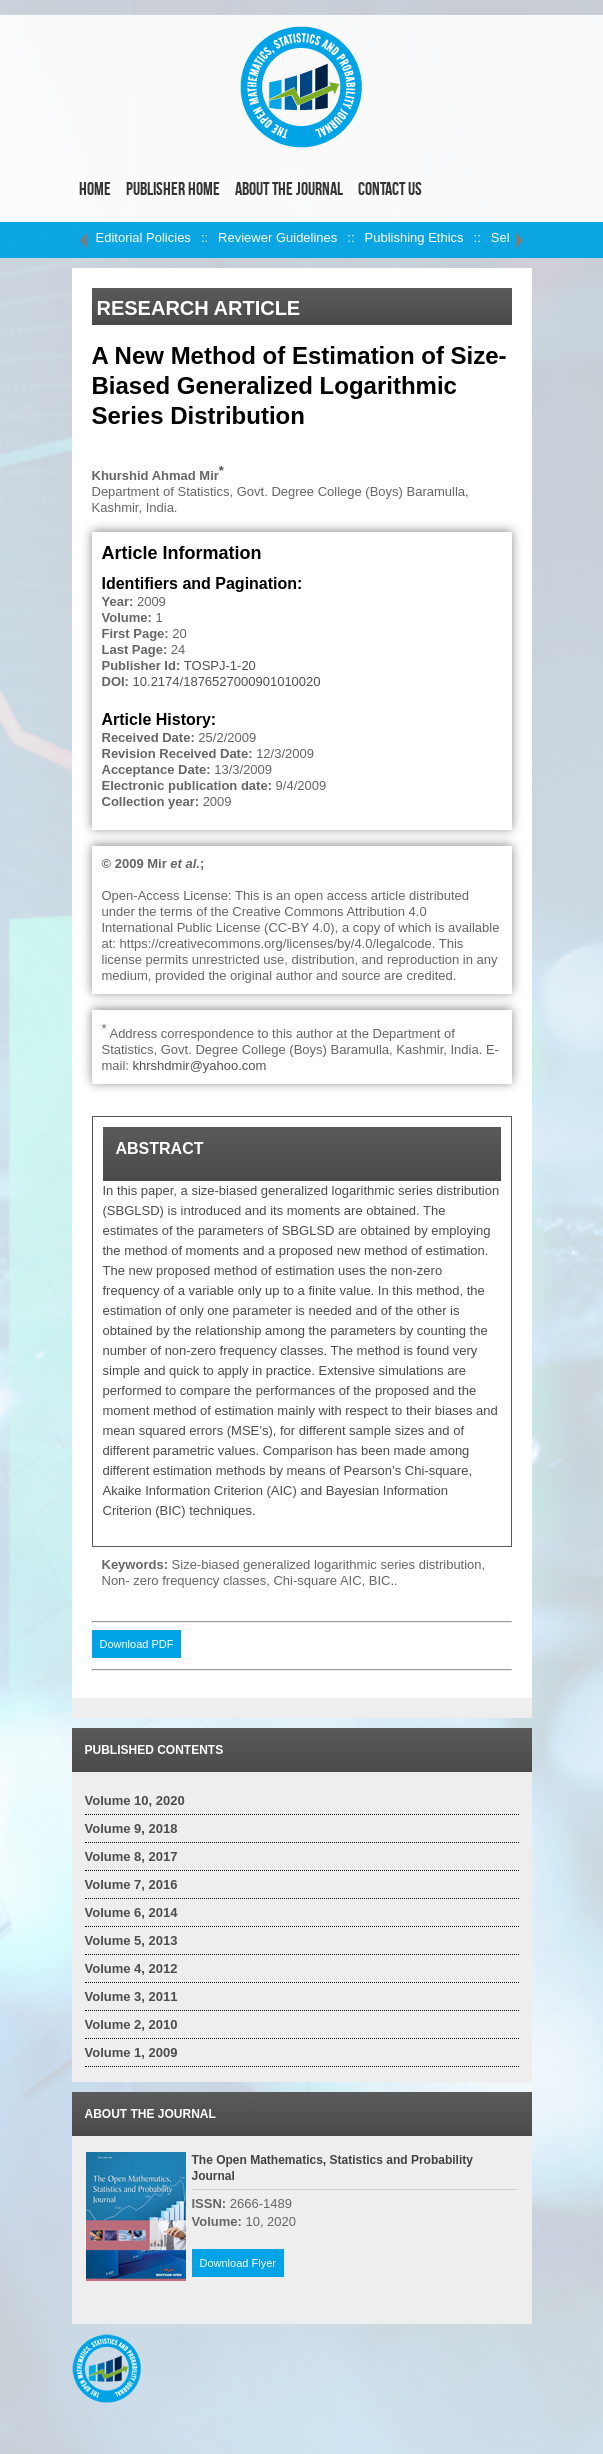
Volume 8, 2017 (131, 1856)
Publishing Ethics (414, 237)
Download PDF (137, 1644)
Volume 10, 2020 (135, 1800)
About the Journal (289, 189)
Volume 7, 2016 (131, 1884)
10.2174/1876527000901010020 (227, 681)
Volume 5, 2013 (131, 1940)
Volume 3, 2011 (131, 1996)
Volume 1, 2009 (131, 2052)
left (84, 240)
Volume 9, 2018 (131, 1828)
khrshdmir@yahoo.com (200, 1065)
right (520, 240)
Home (95, 189)
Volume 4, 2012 (131, 1968)
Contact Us (390, 189)
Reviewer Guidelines (277, 237)
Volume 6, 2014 (131, 1912)
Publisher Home (173, 189)
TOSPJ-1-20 (220, 665)
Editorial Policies (143, 237)
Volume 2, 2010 (131, 2024)
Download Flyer (238, 2263)
